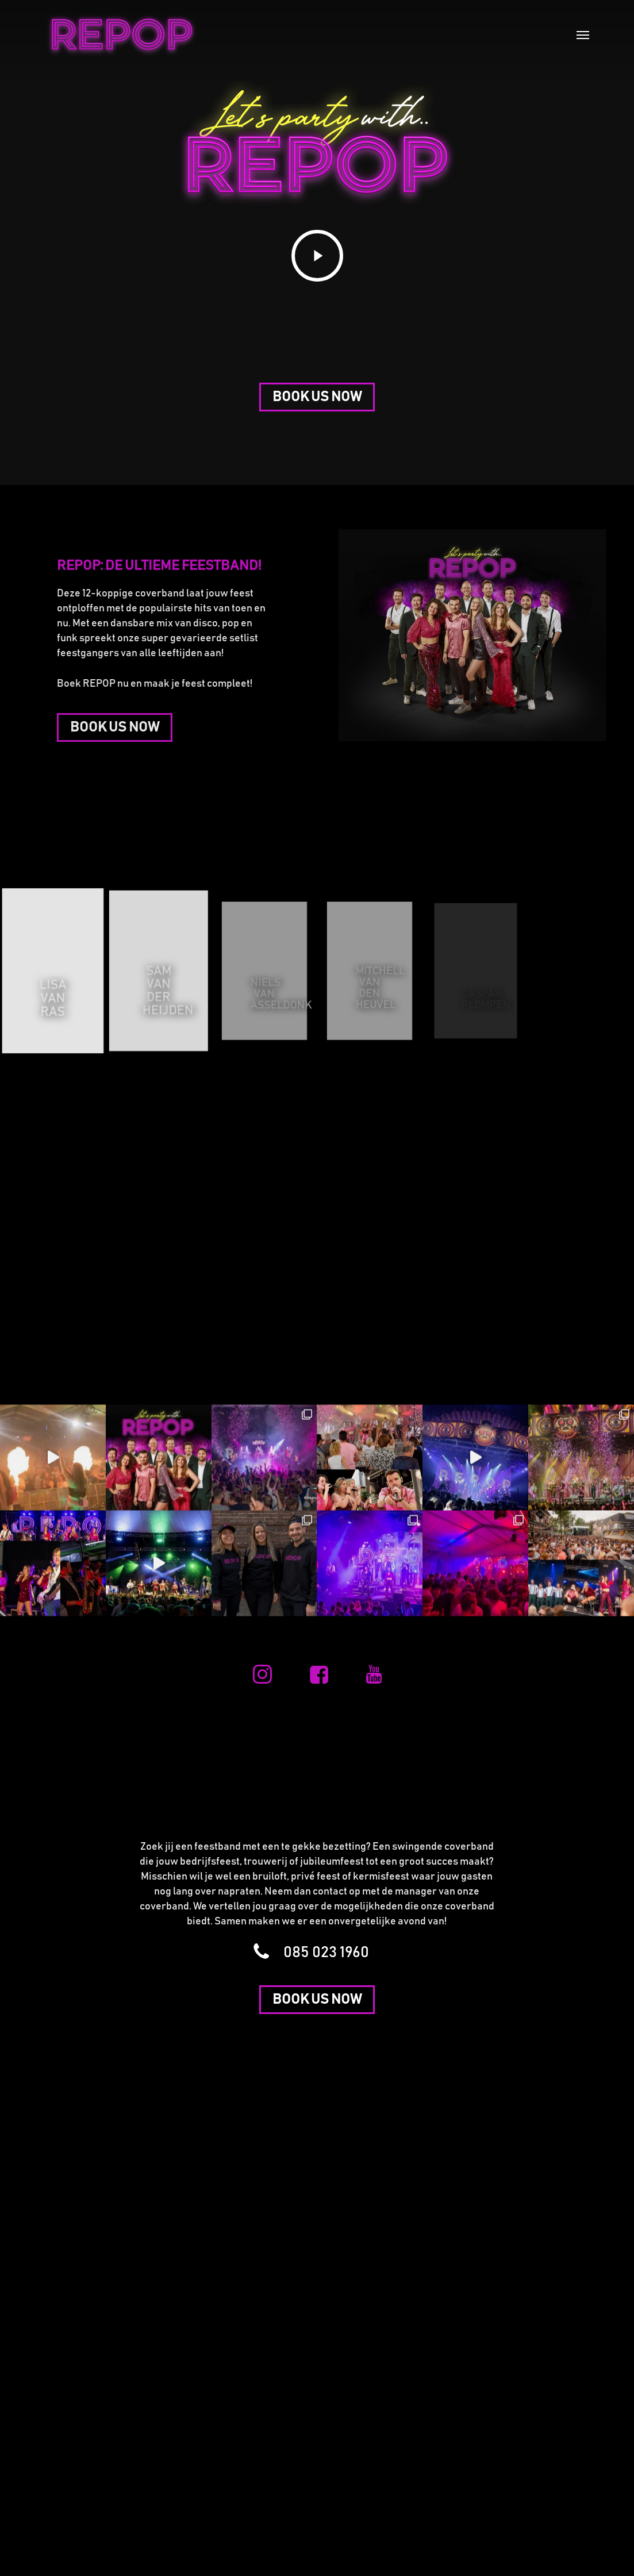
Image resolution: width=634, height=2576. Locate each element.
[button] (583, 34)
